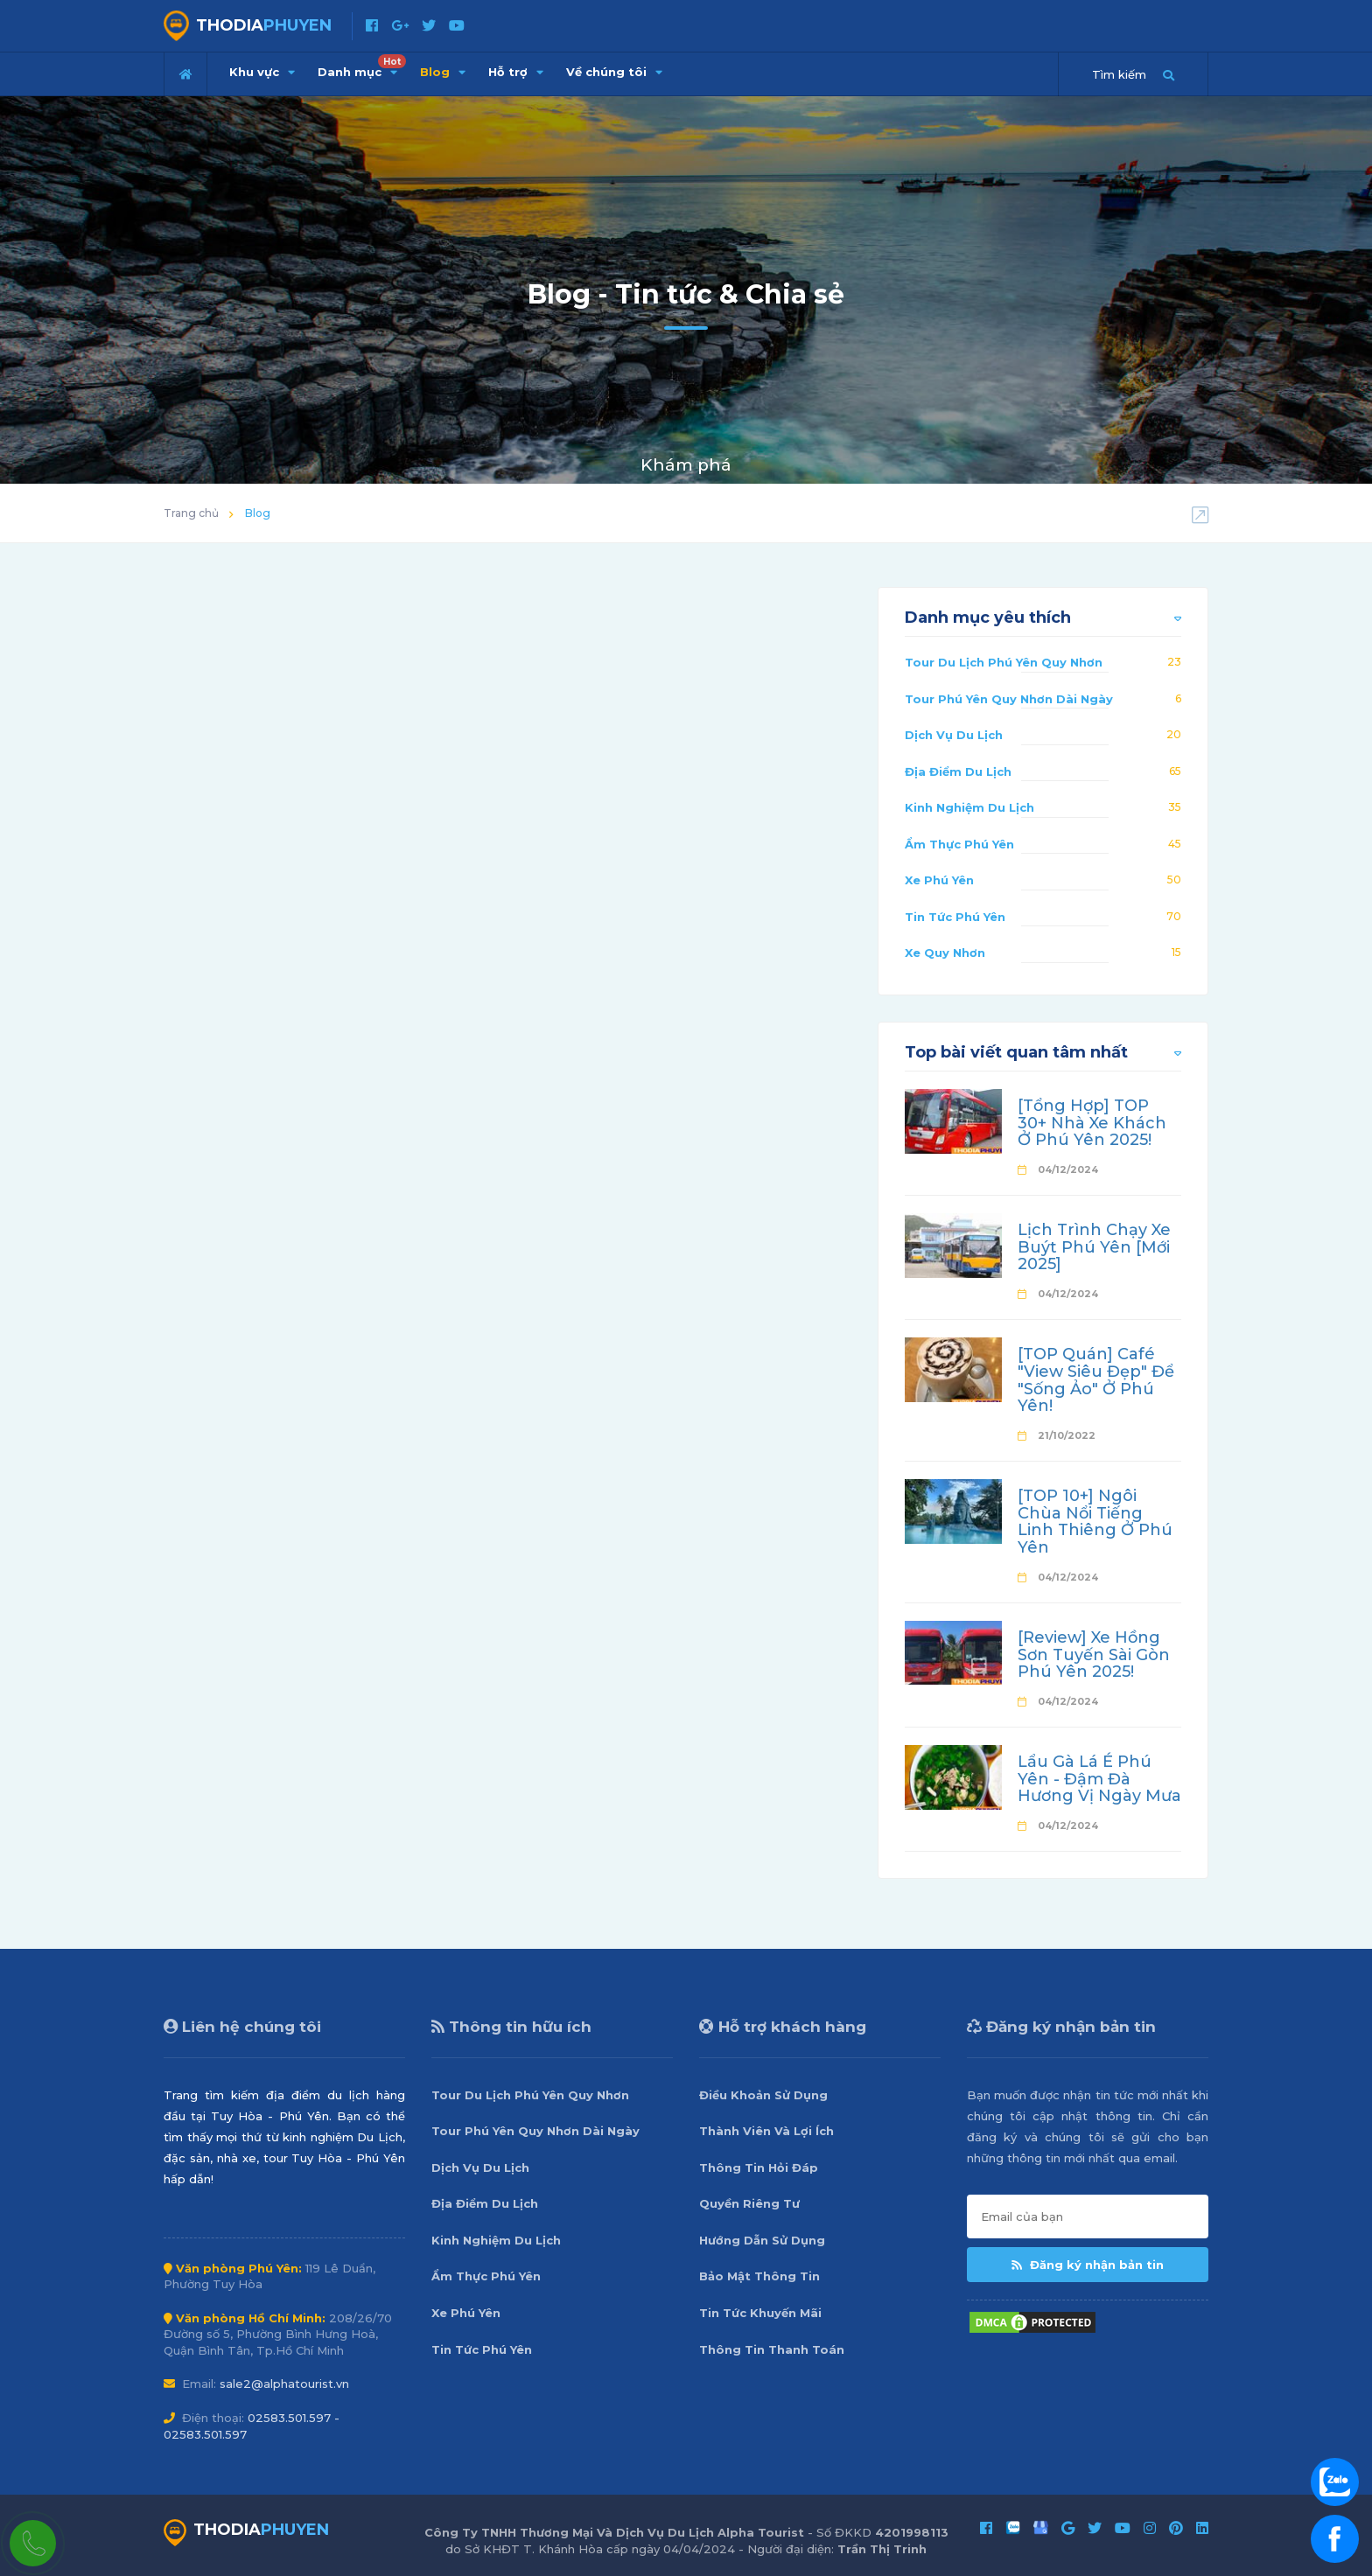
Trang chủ (191, 513)
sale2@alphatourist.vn (284, 2384)
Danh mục (362, 66)
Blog (443, 72)
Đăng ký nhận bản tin (1088, 2265)
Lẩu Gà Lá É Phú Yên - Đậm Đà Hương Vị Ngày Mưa (1099, 1779)
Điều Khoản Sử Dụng (763, 2095)
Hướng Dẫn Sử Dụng (762, 2240)
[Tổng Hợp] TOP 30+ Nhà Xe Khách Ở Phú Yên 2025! (1092, 1123)
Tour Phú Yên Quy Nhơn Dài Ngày (1009, 699)
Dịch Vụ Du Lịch (954, 735)
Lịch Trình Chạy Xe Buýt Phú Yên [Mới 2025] (1094, 1247)
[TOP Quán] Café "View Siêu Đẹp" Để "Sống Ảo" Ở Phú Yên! (1096, 1379)
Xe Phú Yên (939, 880)
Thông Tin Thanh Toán (771, 2349)
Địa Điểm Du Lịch (958, 771)
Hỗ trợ (515, 72)
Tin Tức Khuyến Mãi (760, 2313)
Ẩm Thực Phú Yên (959, 844)
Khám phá (686, 465)
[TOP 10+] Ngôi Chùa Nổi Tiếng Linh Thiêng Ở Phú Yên (1095, 1521)
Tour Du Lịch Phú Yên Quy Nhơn (1003, 662)
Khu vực (262, 72)
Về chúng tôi (614, 72)
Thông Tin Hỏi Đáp (758, 2168)
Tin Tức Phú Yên (955, 917)
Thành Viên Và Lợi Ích (766, 2131)
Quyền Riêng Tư (749, 2203)
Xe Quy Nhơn (945, 953)
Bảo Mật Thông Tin (759, 2276)
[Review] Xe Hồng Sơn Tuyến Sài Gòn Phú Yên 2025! (1094, 1655)
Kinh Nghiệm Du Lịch (969, 807)
